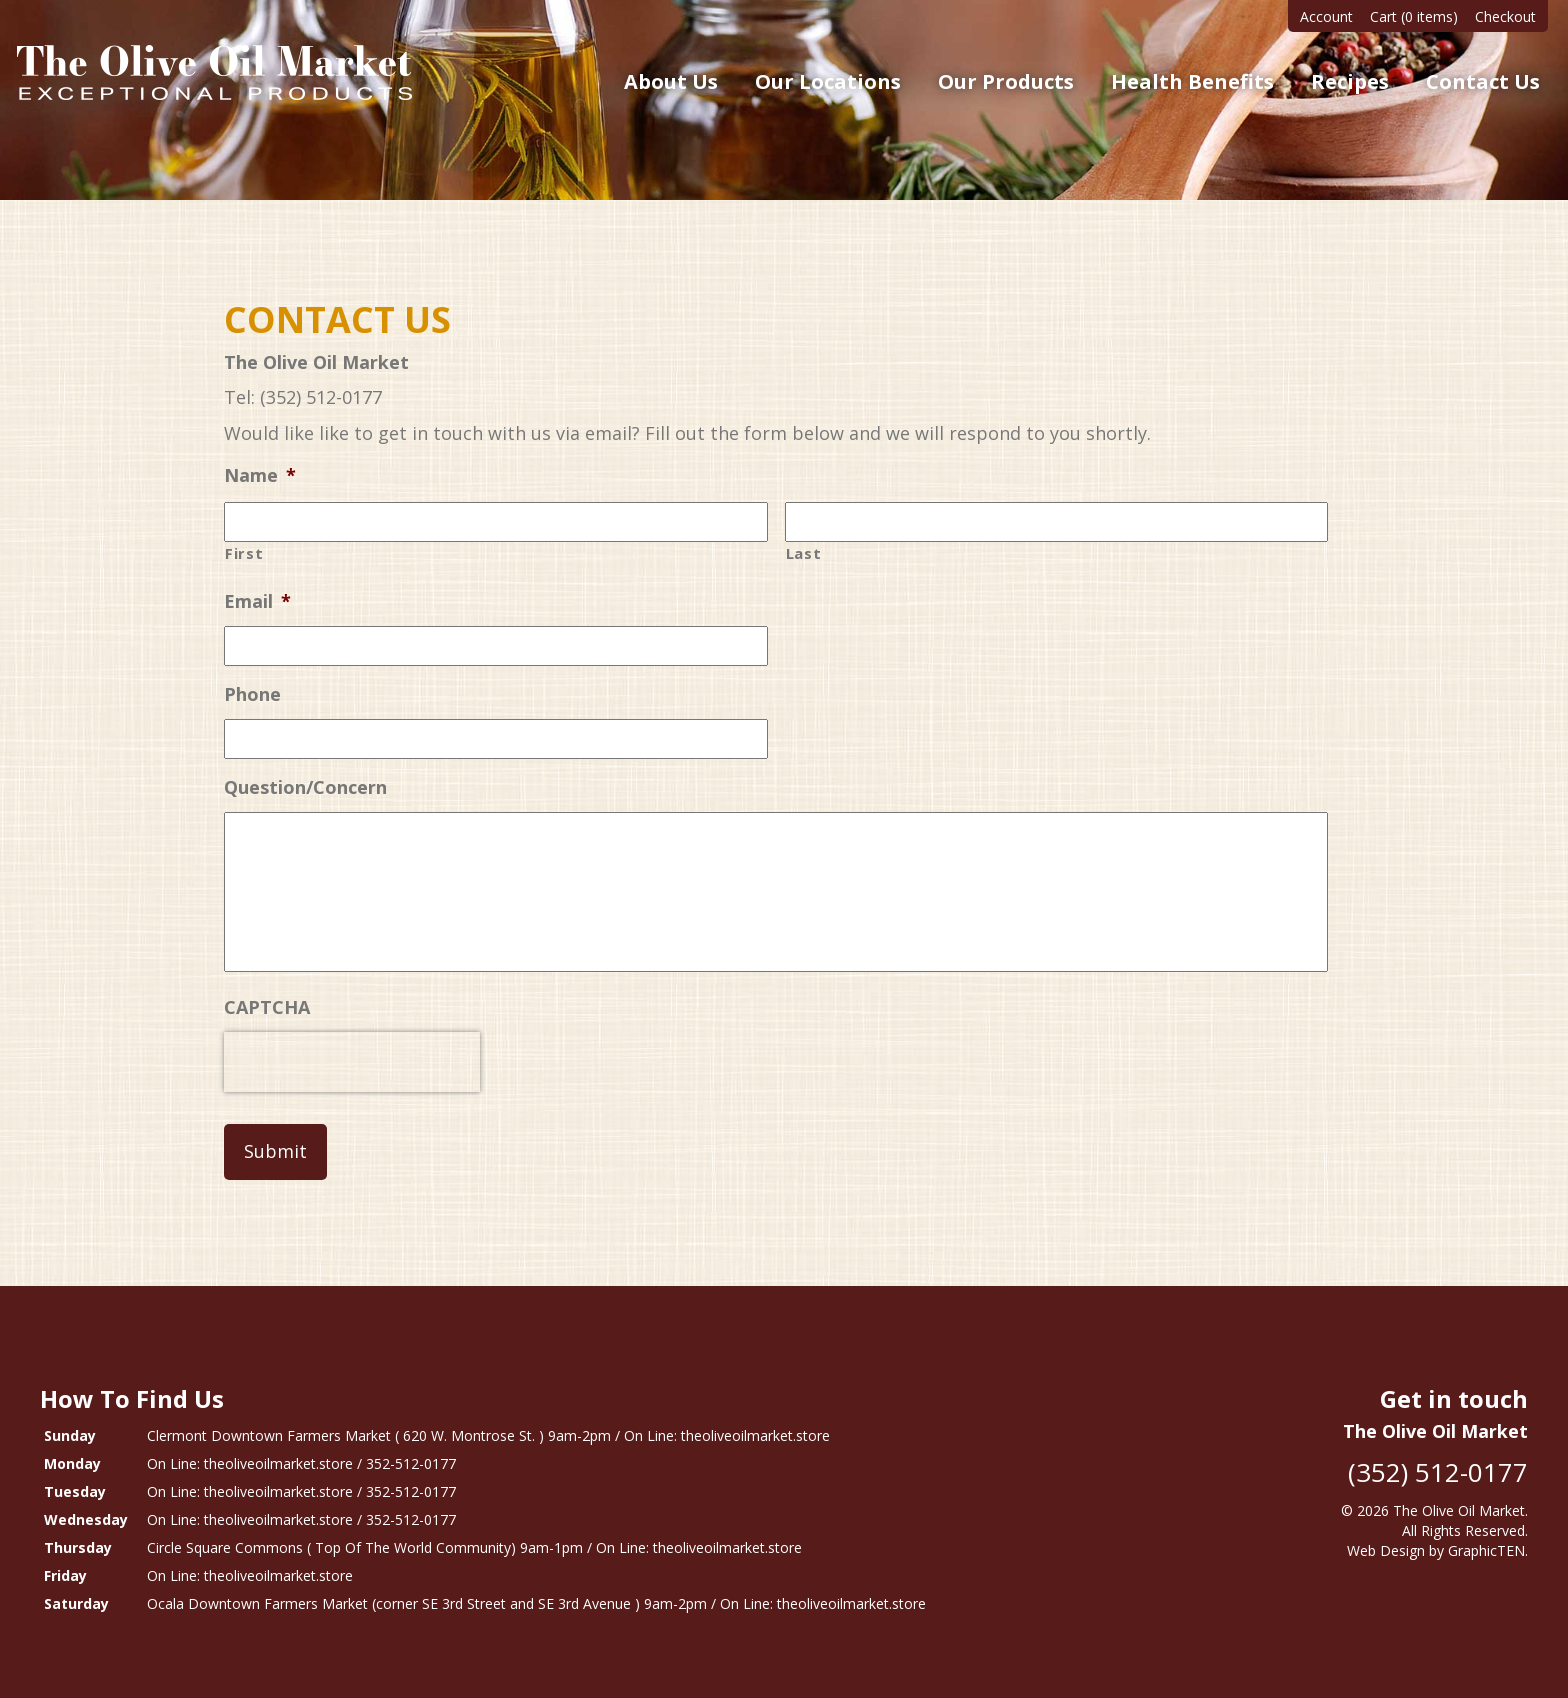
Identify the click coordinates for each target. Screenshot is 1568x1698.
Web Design (1386, 1550)
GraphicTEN (1486, 1550)
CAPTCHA (267, 1007)
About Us (671, 81)
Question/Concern (305, 787)
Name (260, 475)
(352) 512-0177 (1438, 1472)
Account (1326, 16)
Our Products (1006, 81)
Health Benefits (1192, 81)
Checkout (1505, 16)
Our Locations (828, 81)
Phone (252, 694)
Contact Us (1483, 81)
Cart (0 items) (1414, 16)
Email (257, 601)
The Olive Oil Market (1459, 1510)
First (244, 553)
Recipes (1350, 81)
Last (804, 553)
